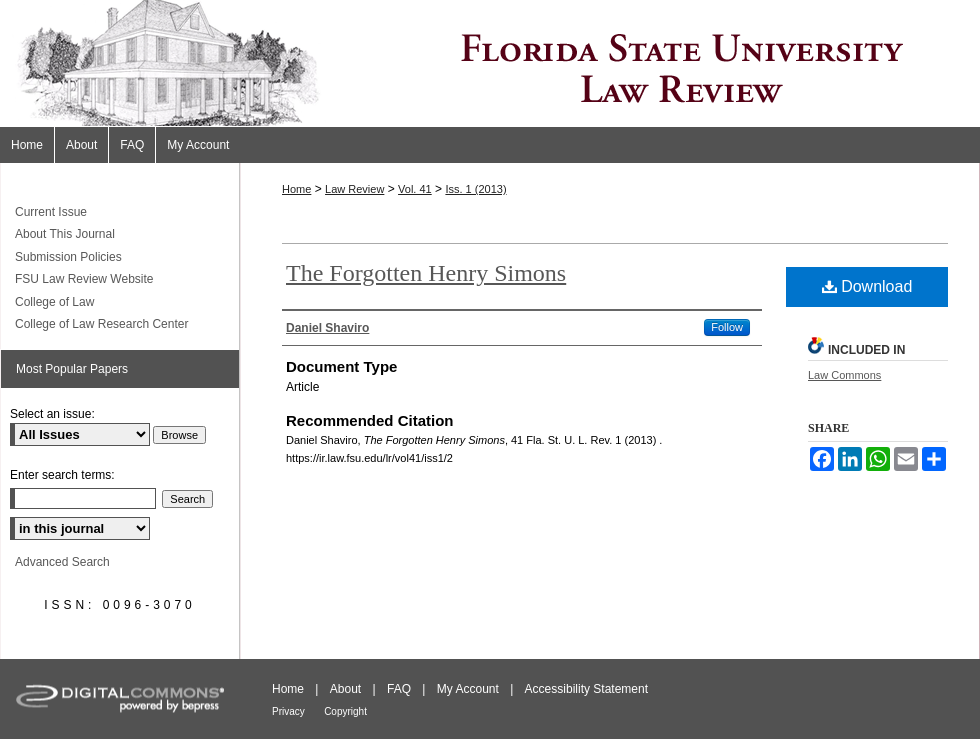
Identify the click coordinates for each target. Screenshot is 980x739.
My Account (468, 689)
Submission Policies (68, 257)
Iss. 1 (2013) (475, 189)
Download (867, 286)
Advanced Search (62, 562)
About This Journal (65, 234)
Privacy (288, 711)
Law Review (354, 189)
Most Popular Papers (72, 369)
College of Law (54, 302)
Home (296, 189)
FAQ (399, 689)
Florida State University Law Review (490, 63)
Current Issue (51, 212)
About (345, 689)
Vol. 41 (415, 189)
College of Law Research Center (101, 324)
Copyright (345, 711)
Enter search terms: (62, 475)
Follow (727, 327)
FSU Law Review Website (84, 279)
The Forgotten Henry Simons (426, 273)
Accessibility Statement (586, 689)
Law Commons (844, 375)
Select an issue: (52, 414)
